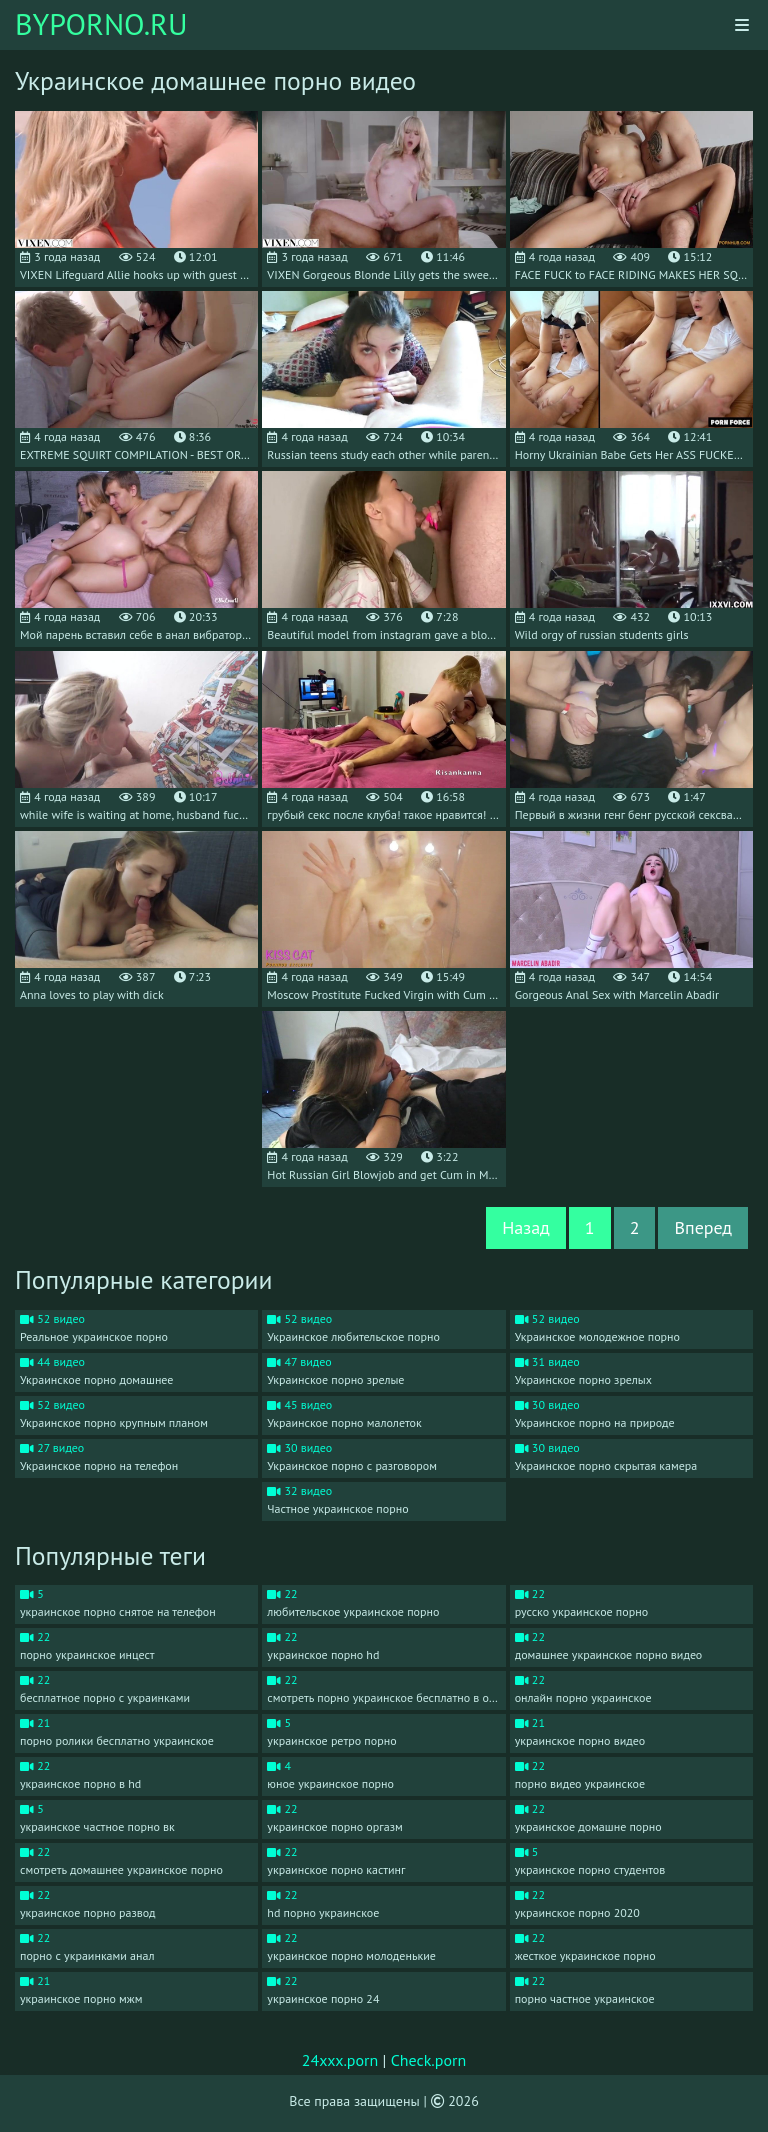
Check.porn (429, 2060)
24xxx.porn (340, 2060)
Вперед (703, 1227)
